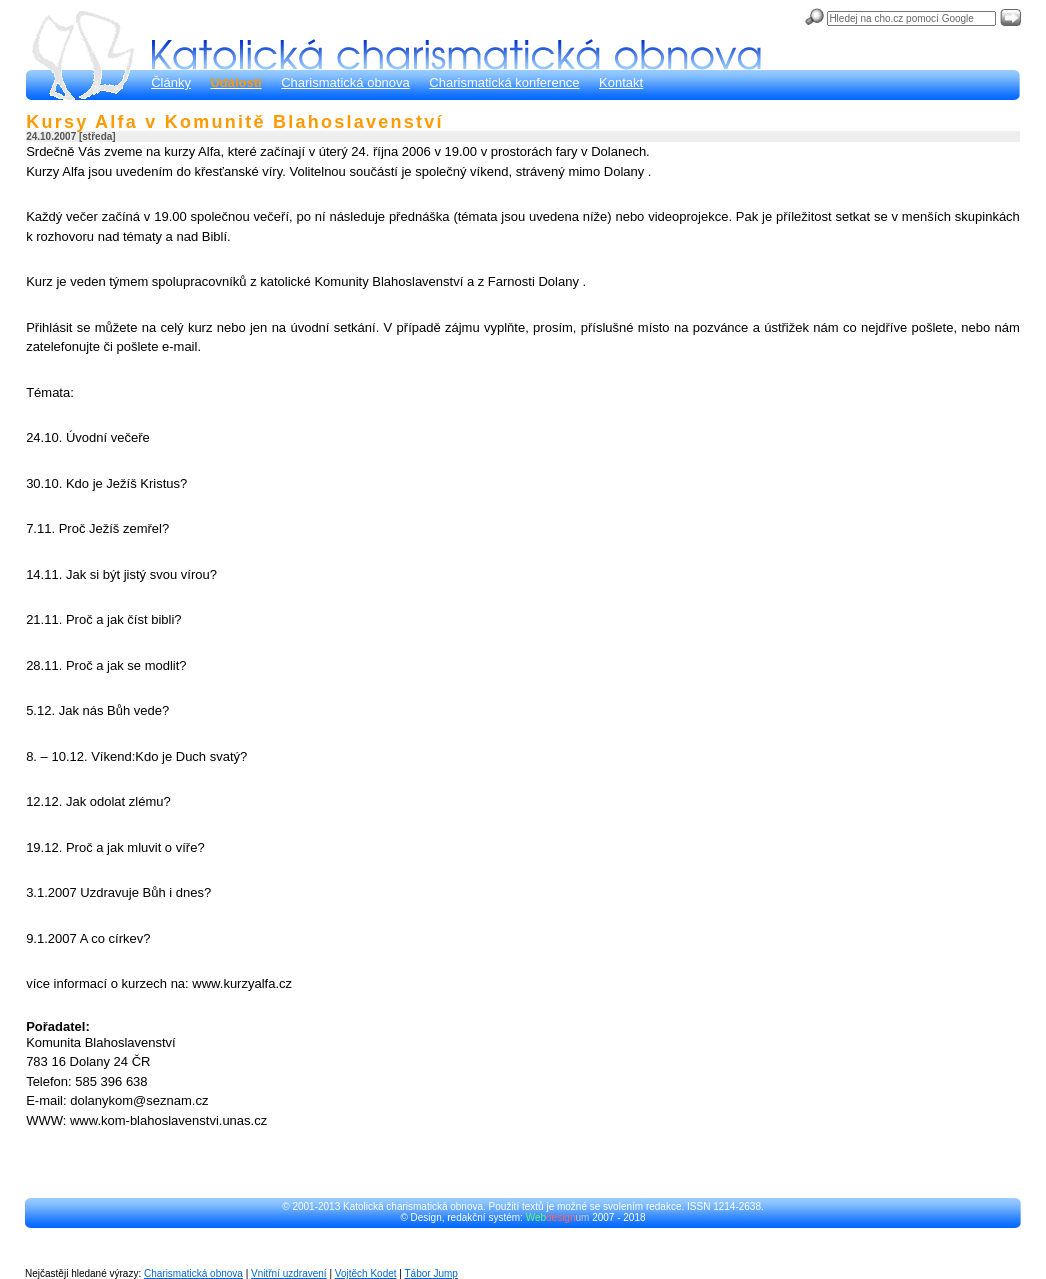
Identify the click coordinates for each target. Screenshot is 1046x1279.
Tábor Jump (431, 1273)
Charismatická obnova (345, 82)
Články (171, 82)
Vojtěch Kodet (366, 1273)
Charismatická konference (504, 82)
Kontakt (621, 82)
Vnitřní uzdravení (289, 1273)
